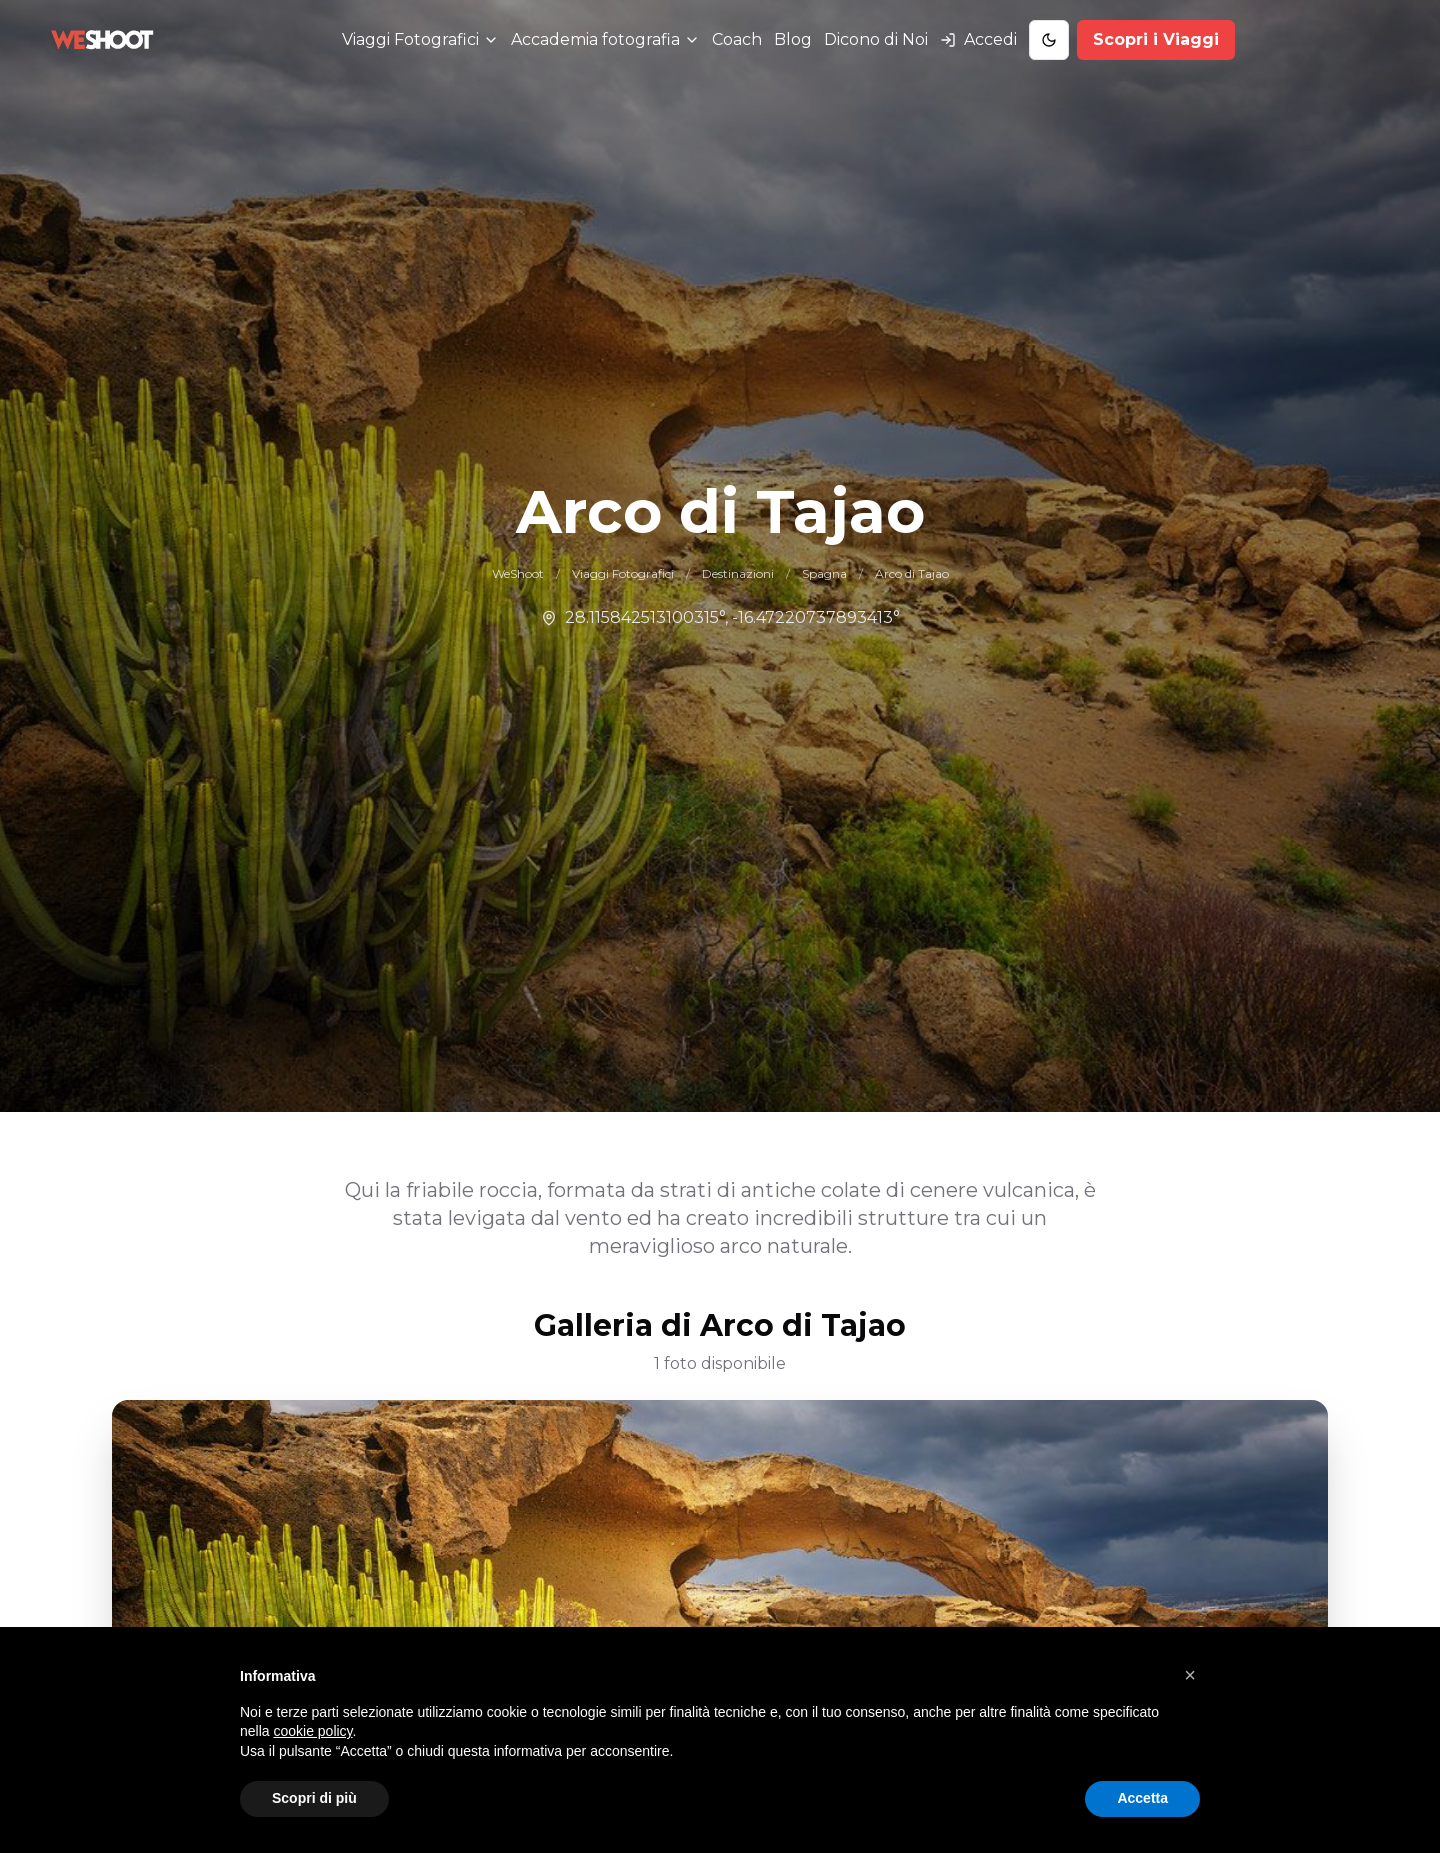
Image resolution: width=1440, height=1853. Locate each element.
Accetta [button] (1142, 1798)
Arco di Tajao (912, 573)
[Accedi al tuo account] (978, 40)
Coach (737, 39)
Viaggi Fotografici (623, 573)
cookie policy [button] (312, 1731)
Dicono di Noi (876, 39)
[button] (1190, 1675)
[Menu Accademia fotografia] (605, 40)
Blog (793, 39)
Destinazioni (738, 573)
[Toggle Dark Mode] (1049, 40)
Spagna (824, 573)
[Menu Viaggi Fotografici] (420, 40)
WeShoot (518, 573)
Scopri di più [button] (314, 1798)
